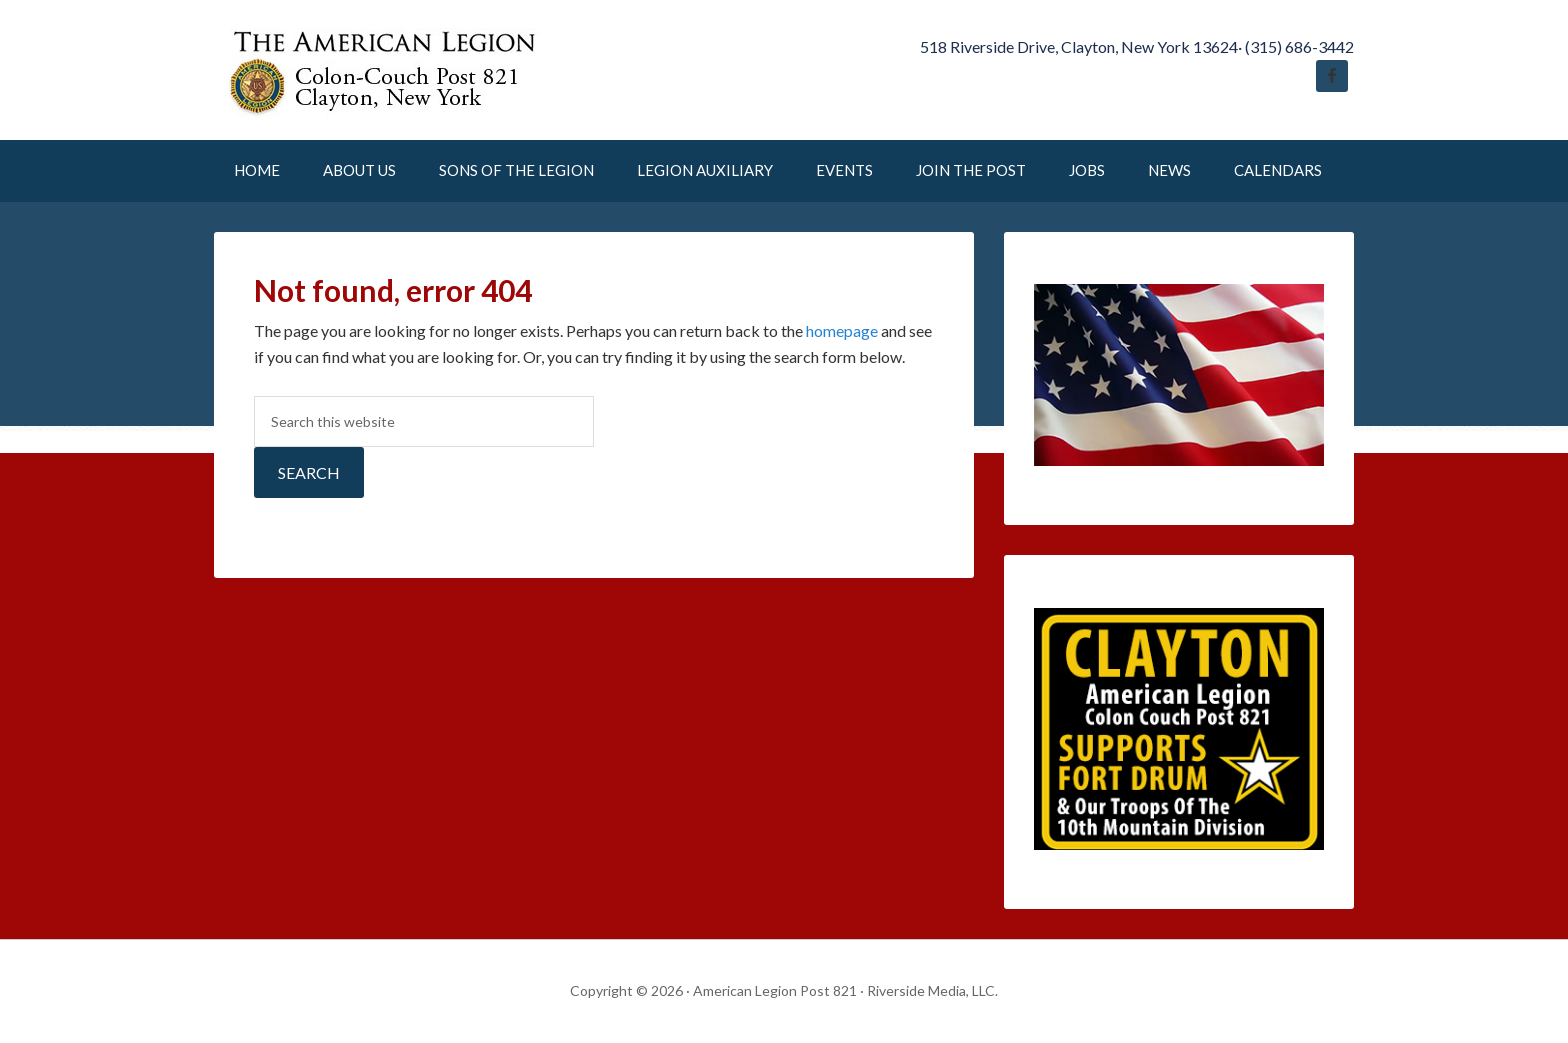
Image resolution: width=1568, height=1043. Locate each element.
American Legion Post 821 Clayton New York (384, 70)
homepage (842, 330)
